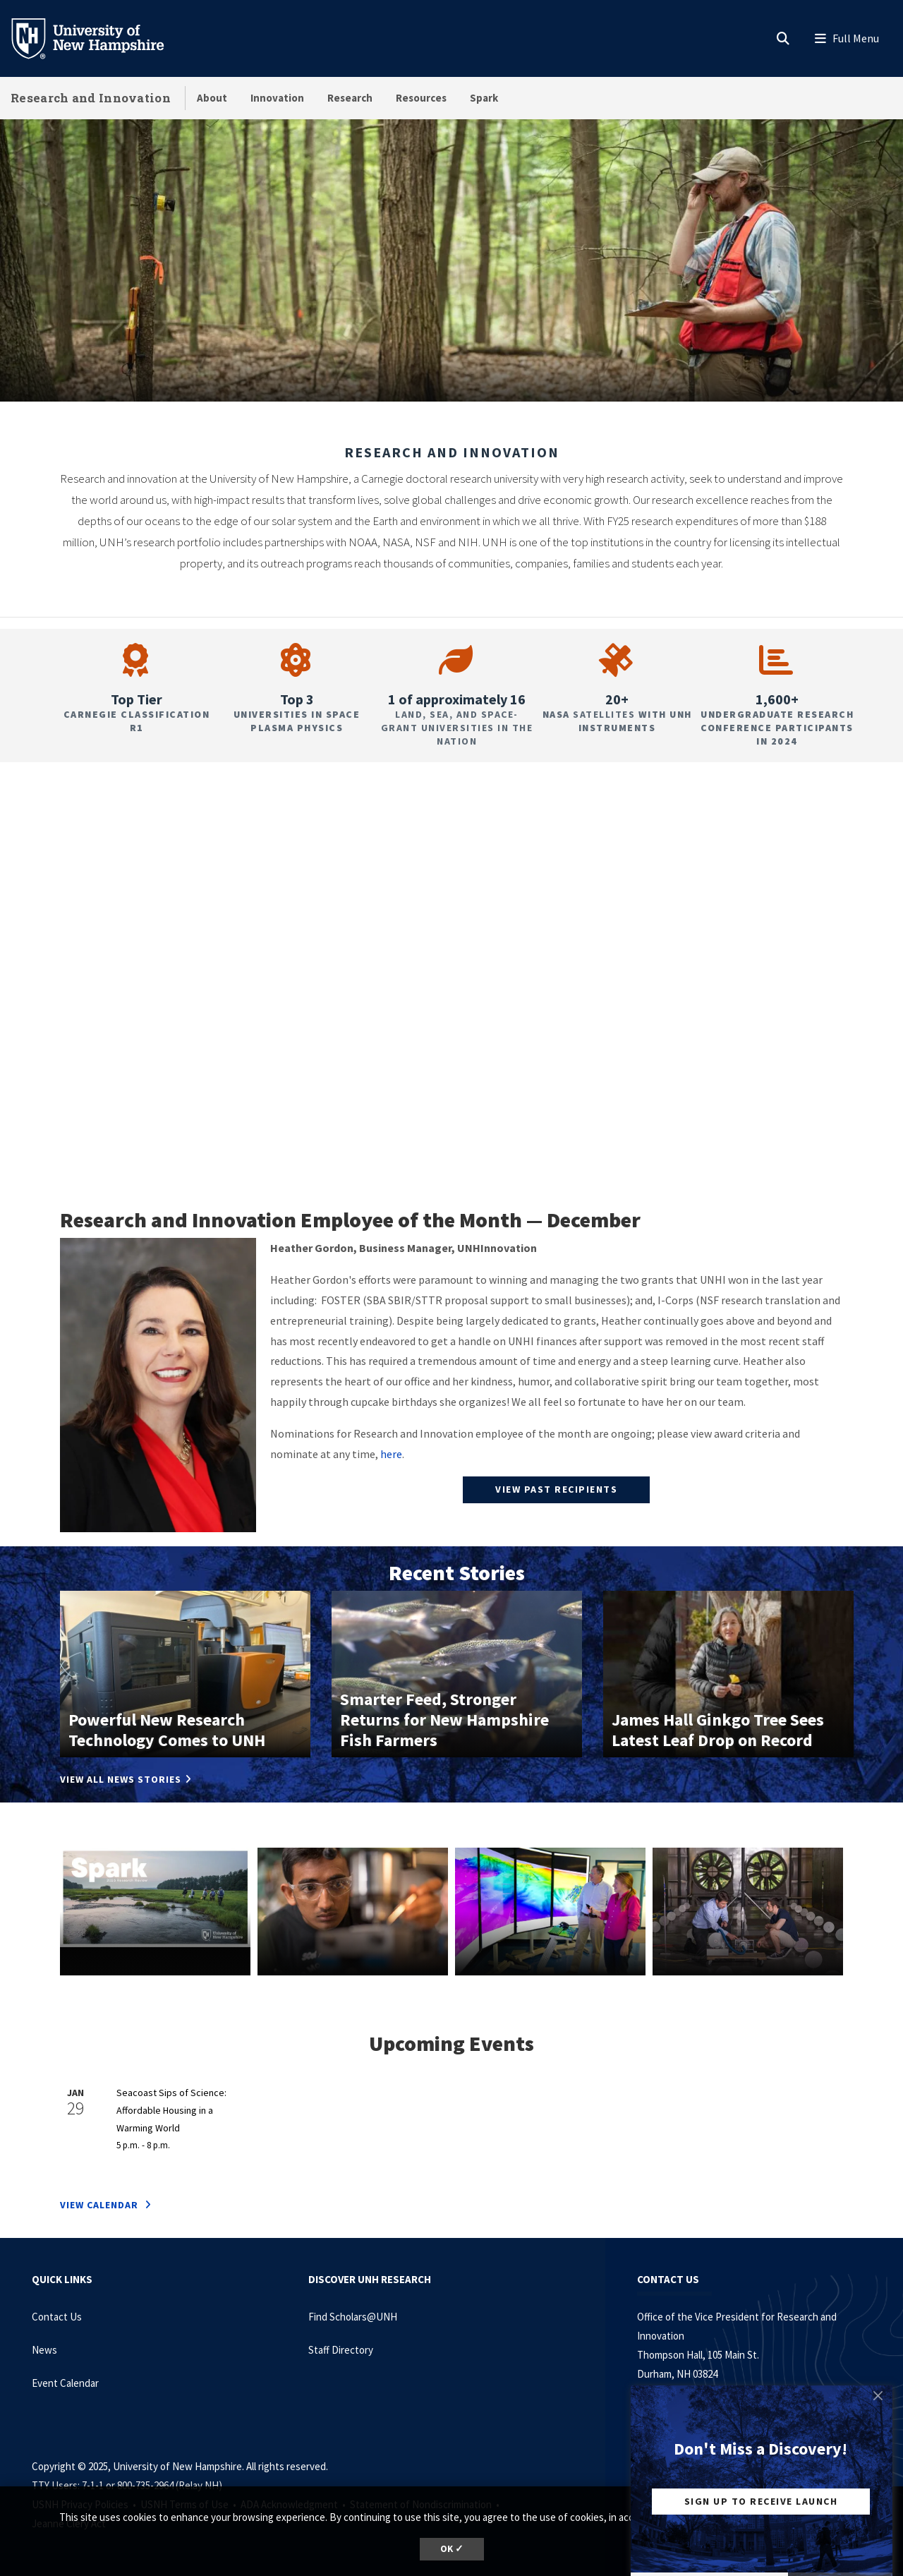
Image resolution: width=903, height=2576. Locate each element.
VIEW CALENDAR (100, 2204)
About (212, 97)
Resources (421, 97)
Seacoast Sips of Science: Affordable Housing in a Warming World (171, 2110)
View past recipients (556, 1489)
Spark (484, 97)
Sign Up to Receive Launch (761, 2501)
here (391, 1454)
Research (349, 97)
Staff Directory (340, 2350)
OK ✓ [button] (451, 2549)
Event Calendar (65, 2383)
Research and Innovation (91, 98)
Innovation (277, 97)
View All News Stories (120, 1779)
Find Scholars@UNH (352, 2316)
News (44, 2350)
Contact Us (57, 2316)
